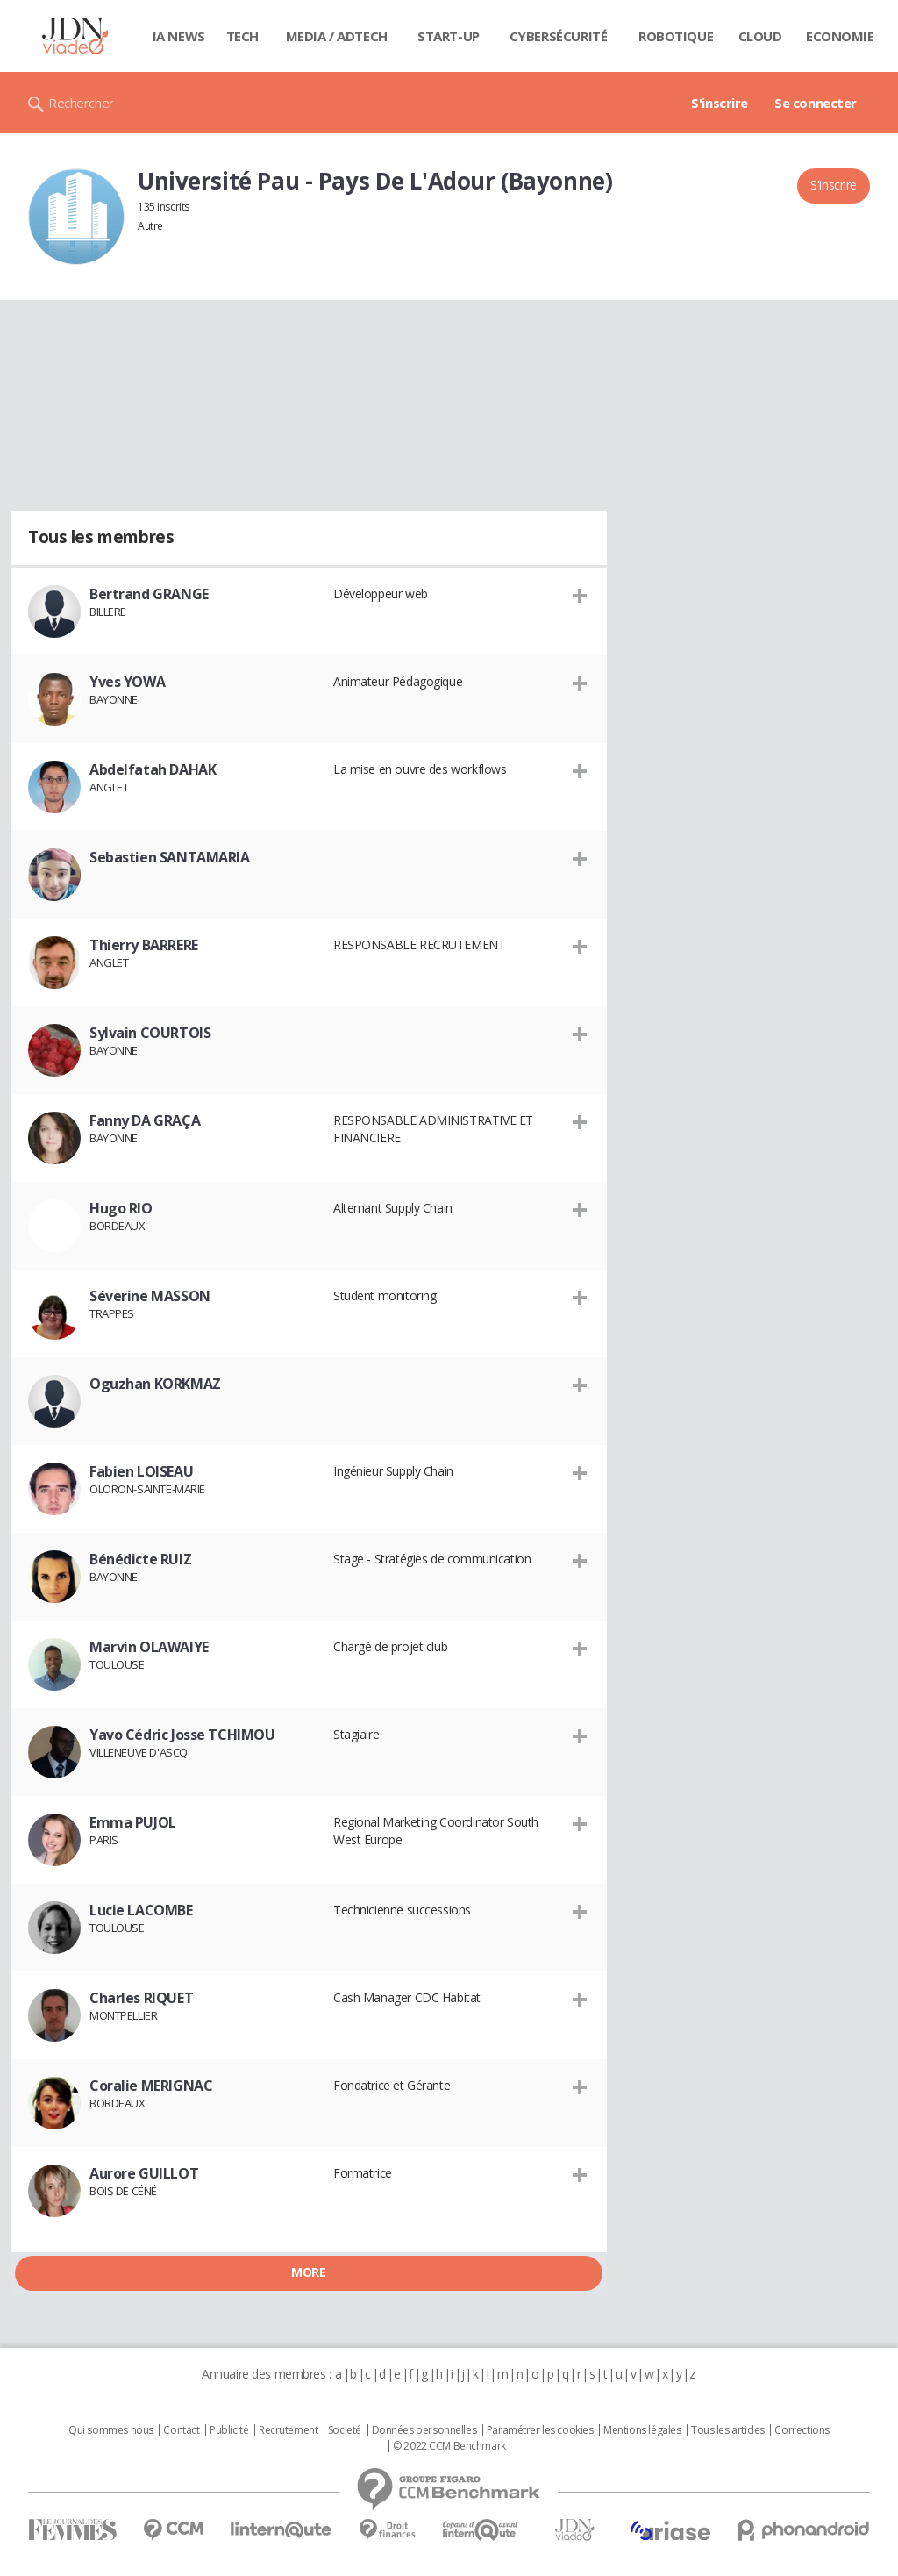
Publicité (229, 2430)
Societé (344, 2430)
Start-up (448, 36)
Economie (840, 36)
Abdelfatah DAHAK (152, 769)
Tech (242, 36)
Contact (181, 2430)
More (308, 2272)
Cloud (760, 36)
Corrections (801, 2430)
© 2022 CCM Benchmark (449, 2446)
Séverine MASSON (149, 1296)
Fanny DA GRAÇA (144, 1120)
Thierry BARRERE (143, 945)
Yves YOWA (127, 681)
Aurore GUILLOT (143, 2173)
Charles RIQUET (141, 1997)
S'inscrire (719, 102)
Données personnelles (424, 2430)
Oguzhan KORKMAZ (155, 1383)
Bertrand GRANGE (149, 594)
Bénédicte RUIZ (140, 1559)
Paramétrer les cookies (540, 2430)
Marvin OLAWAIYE (149, 1647)
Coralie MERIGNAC (150, 2085)
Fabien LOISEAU (141, 1471)
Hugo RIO (121, 1208)
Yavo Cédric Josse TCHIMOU (182, 1734)
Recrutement (288, 2430)
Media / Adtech (337, 36)
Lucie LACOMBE (141, 1910)
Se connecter (815, 102)
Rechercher (81, 102)
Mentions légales (642, 2430)
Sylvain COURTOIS (149, 1032)
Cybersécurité (559, 36)
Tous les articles (728, 2430)
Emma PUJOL (132, 1822)
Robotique (675, 36)
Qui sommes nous (110, 2430)
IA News (179, 36)
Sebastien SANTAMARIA (169, 857)
